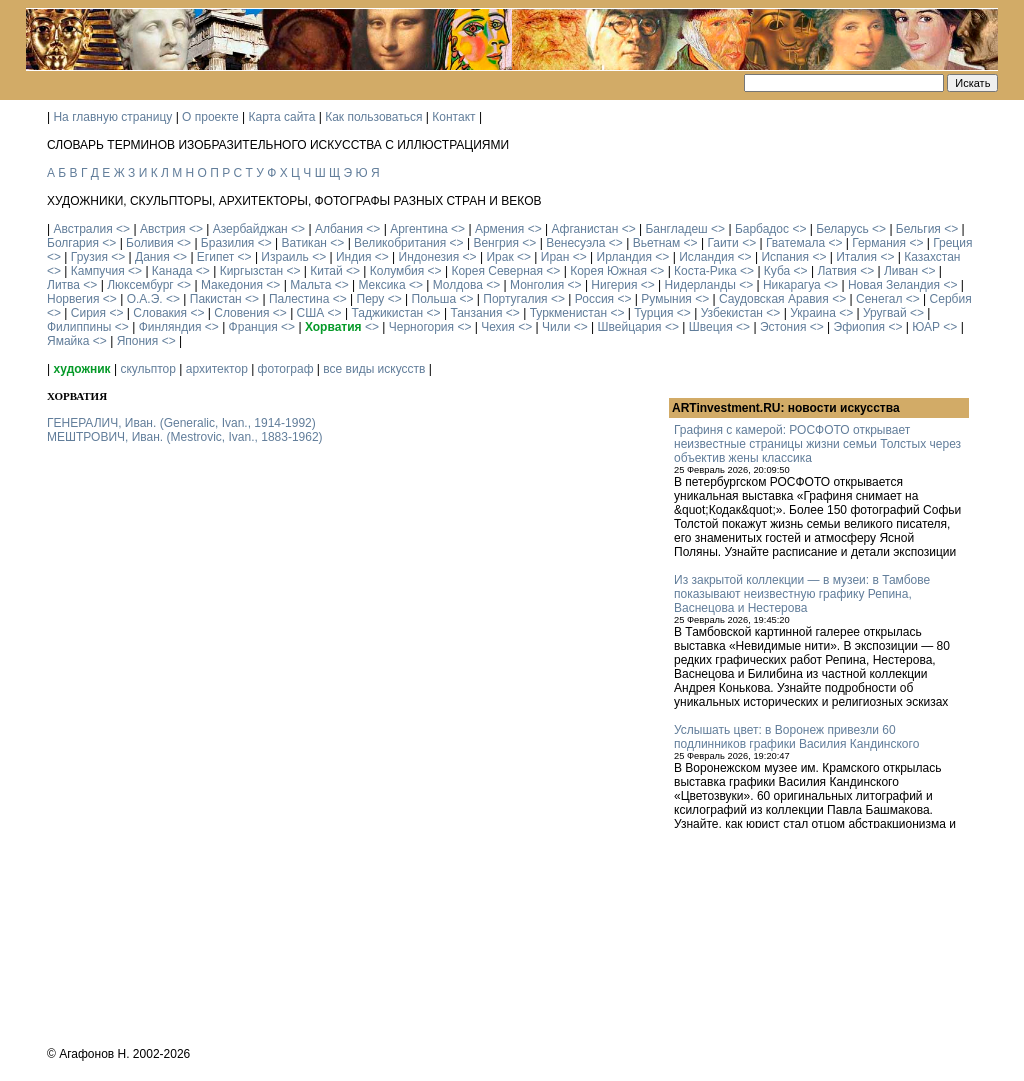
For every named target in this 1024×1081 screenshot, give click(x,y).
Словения (241, 313)
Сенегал (879, 299)
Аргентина (419, 229)
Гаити (722, 243)
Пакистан (216, 299)
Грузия (89, 257)
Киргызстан (251, 271)
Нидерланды (700, 285)
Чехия (498, 327)
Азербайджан (250, 229)
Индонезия (429, 257)
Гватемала (795, 243)
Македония (232, 285)
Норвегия (73, 299)
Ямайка (68, 341)
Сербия (951, 299)
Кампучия (98, 271)
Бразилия (228, 243)
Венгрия (496, 243)
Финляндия (170, 327)
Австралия (82, 229)
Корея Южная (608, 271)
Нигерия (614, 285)
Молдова (458, 285)
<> (123, 229)
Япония (138, 341)
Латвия (836, 271)
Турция (653, 313)
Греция (952, 243)
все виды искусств (374, 369)
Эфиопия (860, 327)
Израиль (284, 257)
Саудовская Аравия (774, 299)
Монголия (537, 285)
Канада (172, 271)
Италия (856, 257)
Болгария (73, 243)
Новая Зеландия (894, 285)
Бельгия (918, 229)
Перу (371, 299)
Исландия (706, 257)
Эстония (783, 327)
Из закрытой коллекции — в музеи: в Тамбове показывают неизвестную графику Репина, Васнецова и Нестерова (802, 594)
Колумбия (397, 271)
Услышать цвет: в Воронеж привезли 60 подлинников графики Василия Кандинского (796, 737)
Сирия (88, 313)
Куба (777, 271)
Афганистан (584, 229)
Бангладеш (676, 229)
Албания (339, 229)
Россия (594, 299)
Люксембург (140, 285)
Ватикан (304, 243)
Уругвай (885, 313)
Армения (499, 229)
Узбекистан (732, 313)
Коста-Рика (705, 271)
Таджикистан (387, 313)
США (311, 313)
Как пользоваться (373, 117)
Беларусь (842, 229)
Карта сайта (282, 117)
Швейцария (630, 327)
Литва (63, 285)
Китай (326, 271)
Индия (353, 257)
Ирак (499, 257)
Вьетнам (657, 243)
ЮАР (926, 327)
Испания (785, 257)
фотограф (286, 369)
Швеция (711, 327)
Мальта (310, 285)
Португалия (515, 299)
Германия (879, 243)
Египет (215, 257)
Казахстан (932, 257)
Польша (434, 299)
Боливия (150, 243)
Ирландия (624, 257)
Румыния (666, 299)
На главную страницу (112, 117)
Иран (555, 257)
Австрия (163, 229)
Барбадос (762, 229)
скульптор (148, 369)
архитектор (217, 369)
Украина (813, 313)
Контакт (453, 117)
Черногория (421, 327)
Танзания (476, 313)
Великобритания (400, 243)
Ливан (901, 271)
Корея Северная (497, 271)
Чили (556, 327)
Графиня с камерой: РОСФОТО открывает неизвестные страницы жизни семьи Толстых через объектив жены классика (817, 444)
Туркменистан (568, 313)
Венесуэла (575, 243)
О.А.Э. (145, 299)
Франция (253, 327)
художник (81, 369)
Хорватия (333, 327)
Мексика (381, 285)
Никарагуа (792, 285)
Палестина (299, 299)
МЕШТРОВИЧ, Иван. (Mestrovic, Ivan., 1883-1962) (185, 437)
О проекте (210, 117)
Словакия (160, 313)
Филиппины (79, 327)
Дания (152, 257)
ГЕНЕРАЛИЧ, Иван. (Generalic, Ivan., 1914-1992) (181, 423)
